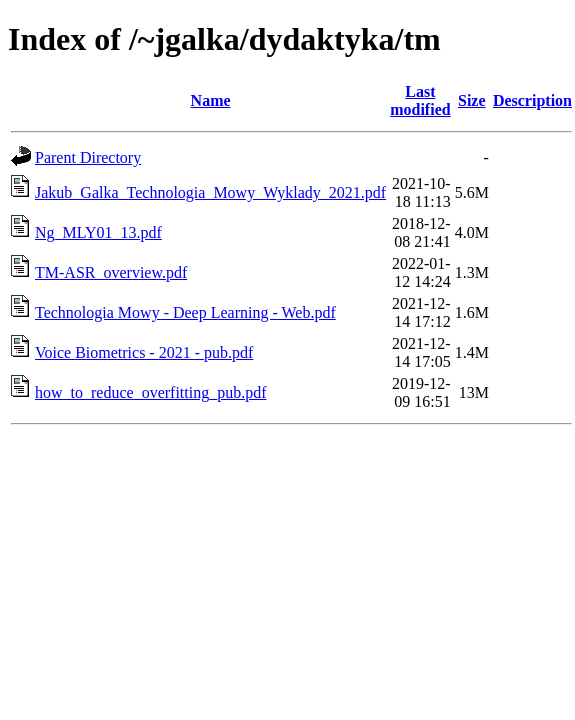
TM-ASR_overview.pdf (111, 272)
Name (211, 100)
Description (532, 100)
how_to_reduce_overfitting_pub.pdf (151, 392)
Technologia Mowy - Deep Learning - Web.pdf (185, 312)
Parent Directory (88, 157)
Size (472, 100)
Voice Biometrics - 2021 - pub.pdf (144, 352)
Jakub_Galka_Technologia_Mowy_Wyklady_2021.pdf (210, 192)
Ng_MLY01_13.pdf (98, 232)
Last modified (420, 100)
